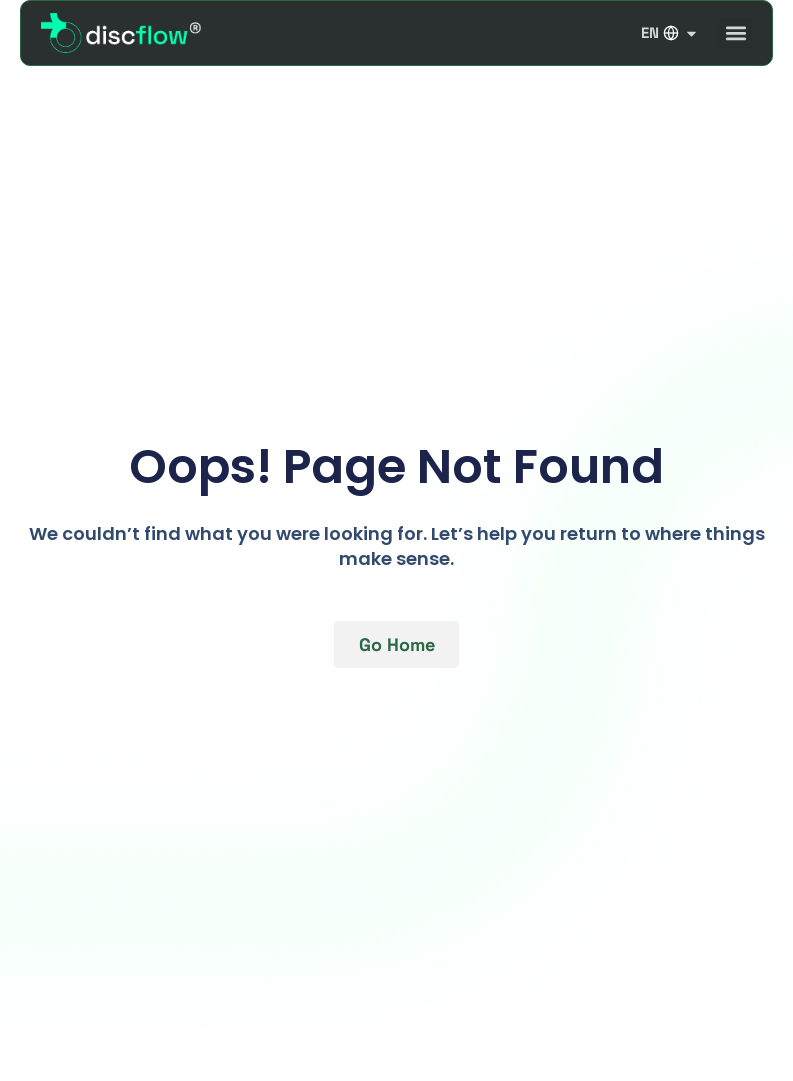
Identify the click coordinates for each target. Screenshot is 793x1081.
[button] (735, 33)
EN (670, 33)
